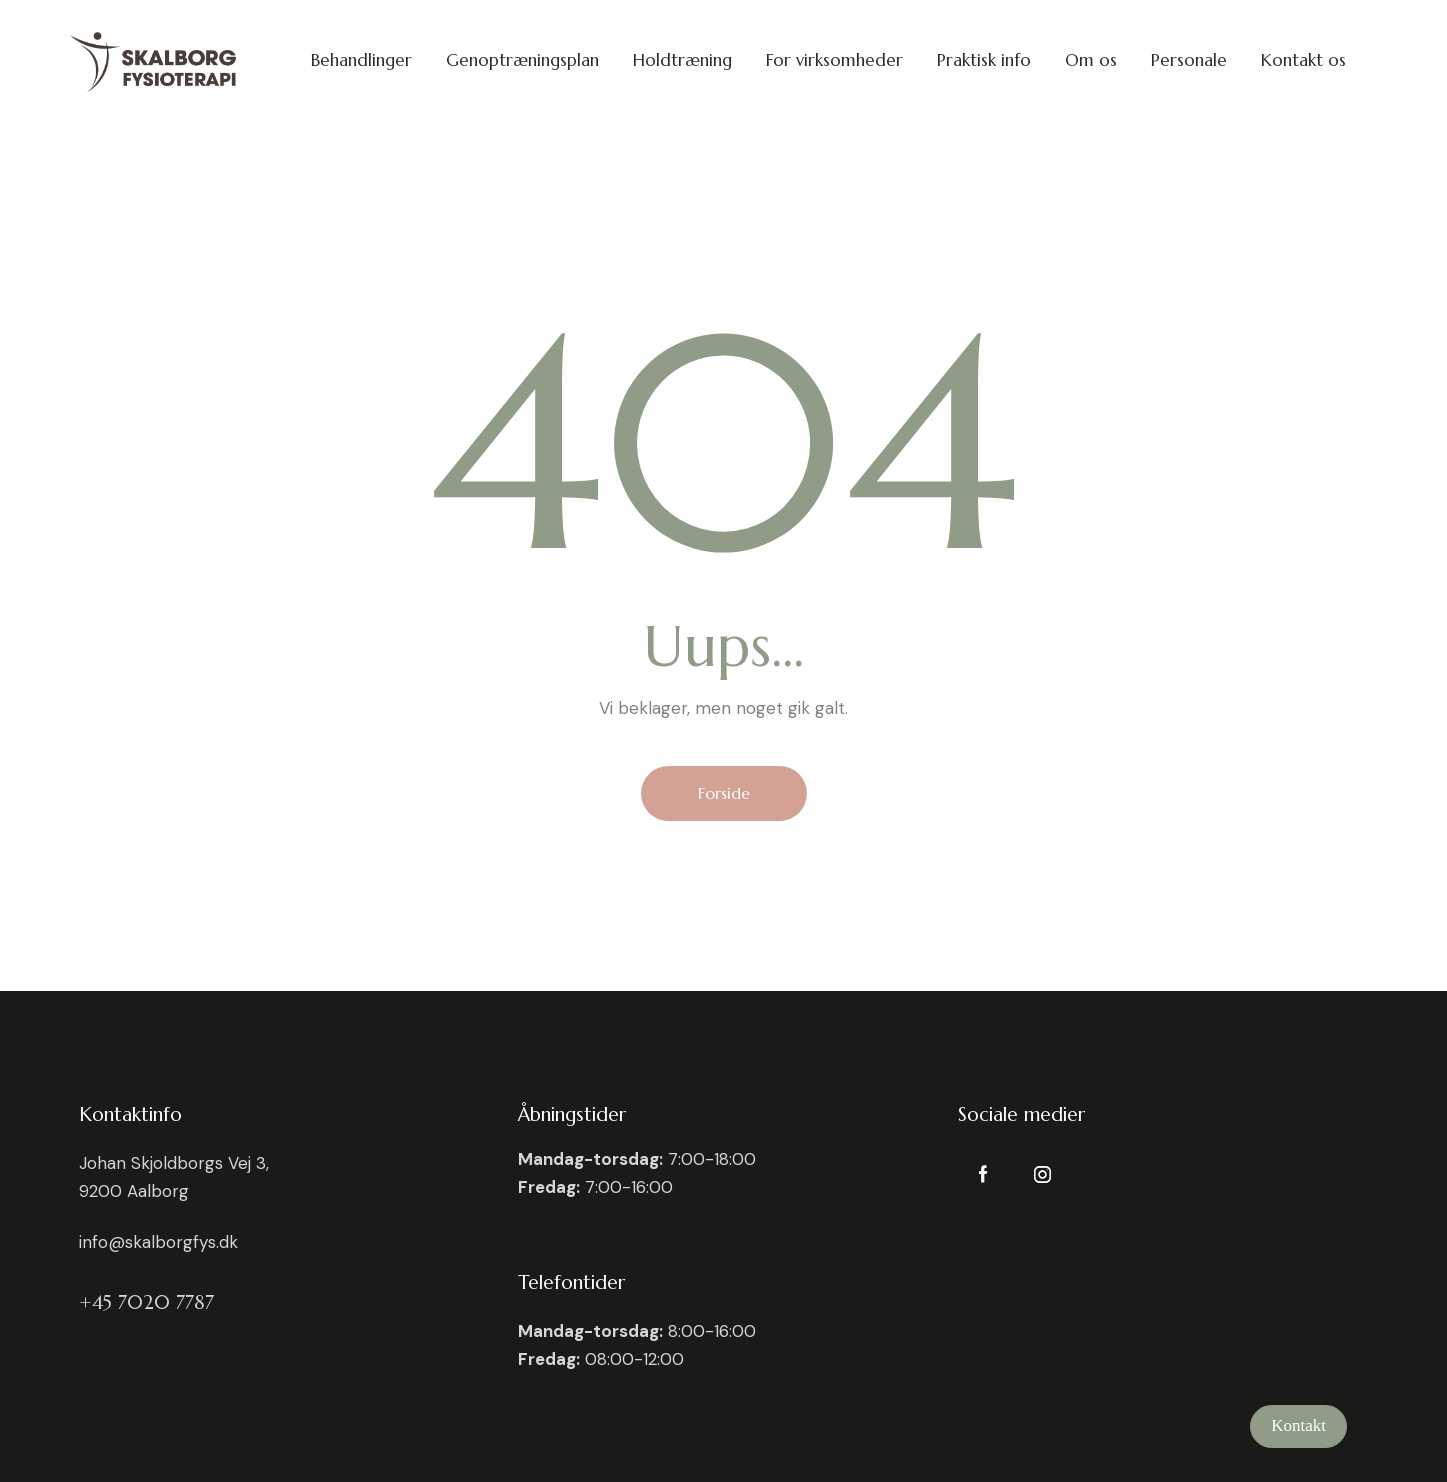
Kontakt (1298, 1425)
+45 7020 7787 (146, 1302)
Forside (724, 793)
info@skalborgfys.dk (158, 1242)
